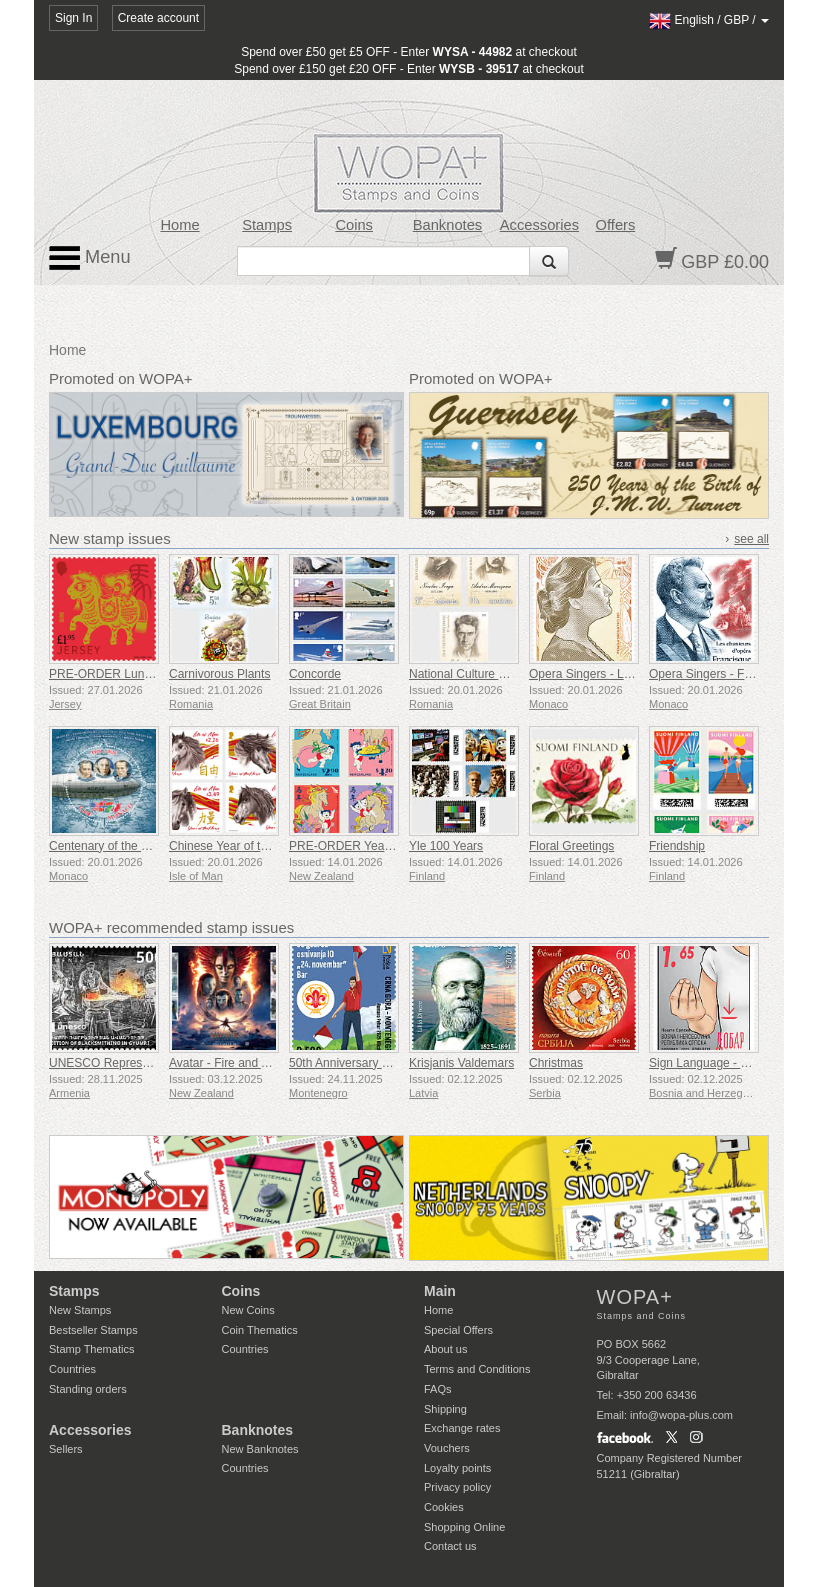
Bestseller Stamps (93, 1330)
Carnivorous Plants (219, 674)
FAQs (438, 1389)
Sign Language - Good (709, 1063)
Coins (354, 225)
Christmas (556, 1063)
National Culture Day (464, 674)
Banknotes (447, 225)
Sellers (66, 1449)
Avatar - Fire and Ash (225, 1063)
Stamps (267, 225)
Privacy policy (457, 1487)
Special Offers (458, 1330)
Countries (72, 1369)
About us (445, 1349)
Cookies (444, 1507)
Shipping (445, 1409)
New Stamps (80, 1310)
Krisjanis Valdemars (461, 1063)
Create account (158, 18)
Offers (616, 225)
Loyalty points (457, 1468)
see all (751, 539)
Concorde (315, 674)
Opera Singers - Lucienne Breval (616, 674)
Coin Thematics (260, 1330)
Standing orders (88, 1389)
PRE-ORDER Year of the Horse (373, 846)
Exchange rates (462, 1428)
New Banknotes (260, 1449)
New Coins (248, 1310)
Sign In (73, 18)
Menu (90, 258)
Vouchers (447, 1448)
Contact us (450, 1546)
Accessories (539, 225)
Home (179, 225)
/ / (709, 20)
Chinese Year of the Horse (239, 846)
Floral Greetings (571, 846)
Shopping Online (464, 1527)
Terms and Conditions (477, 1369)
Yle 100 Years (446, 846)
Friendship (677, 846)
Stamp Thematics (91, 1349)
